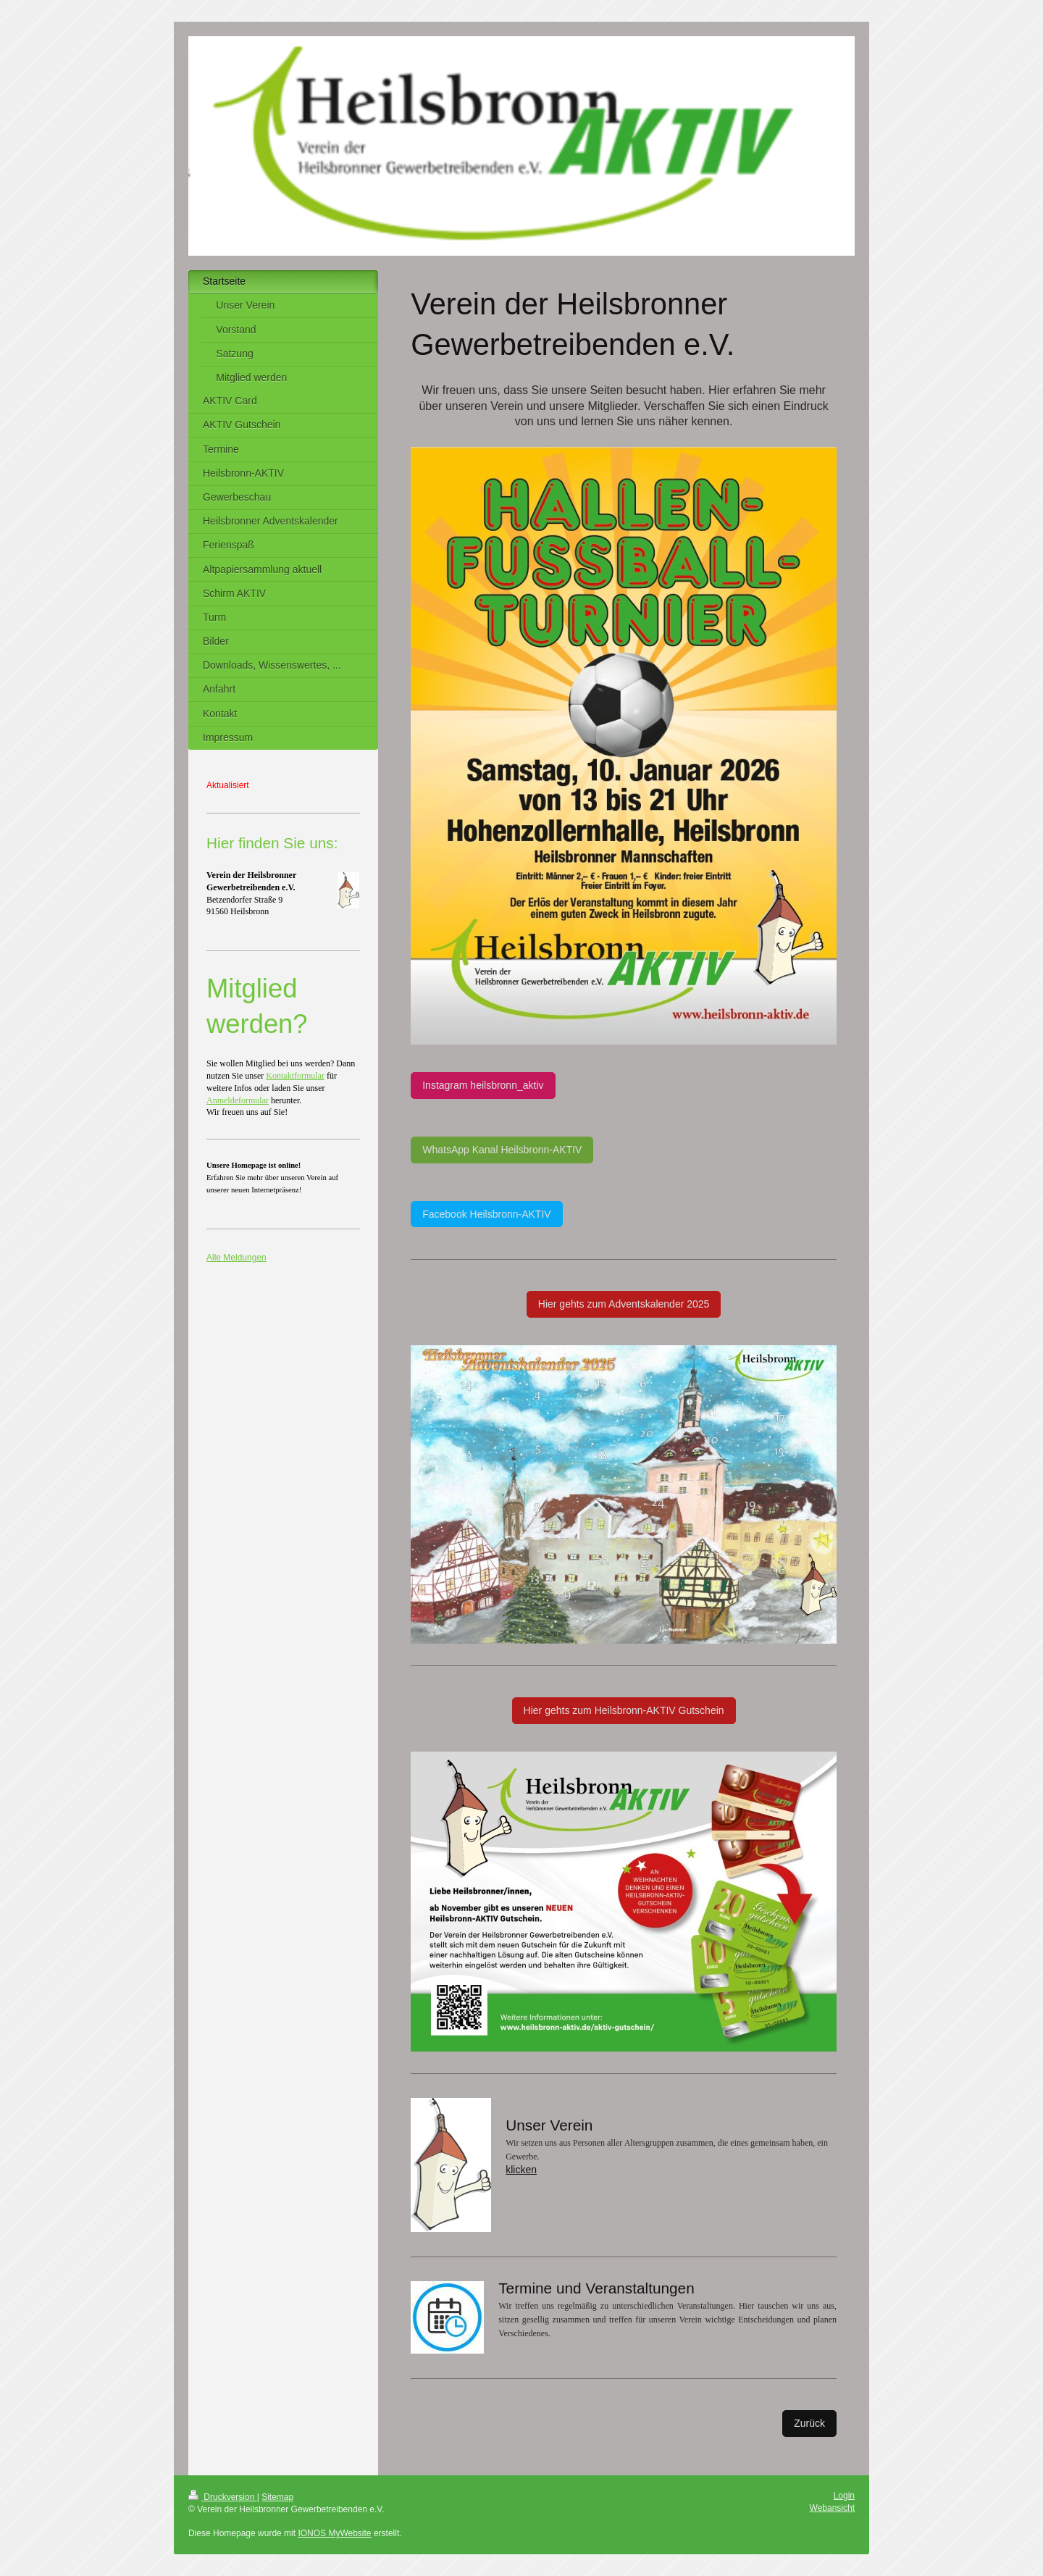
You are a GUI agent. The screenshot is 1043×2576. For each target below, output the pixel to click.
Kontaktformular (295, 1076)
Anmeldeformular (237, 1100)
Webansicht (832, 2508)
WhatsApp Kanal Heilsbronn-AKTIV (502, 1149)
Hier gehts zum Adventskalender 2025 (624, 1304)
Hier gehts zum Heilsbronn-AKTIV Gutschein (624, 1710)
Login (844, 2496)
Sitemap (277, 2497)
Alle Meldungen (236, 1258)
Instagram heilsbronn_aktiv (482, 1085)
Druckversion (222, 2497)
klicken (521, 2169)
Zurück (809, 2423)
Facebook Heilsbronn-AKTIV (486, 1214)
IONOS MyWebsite (334, 2533)
